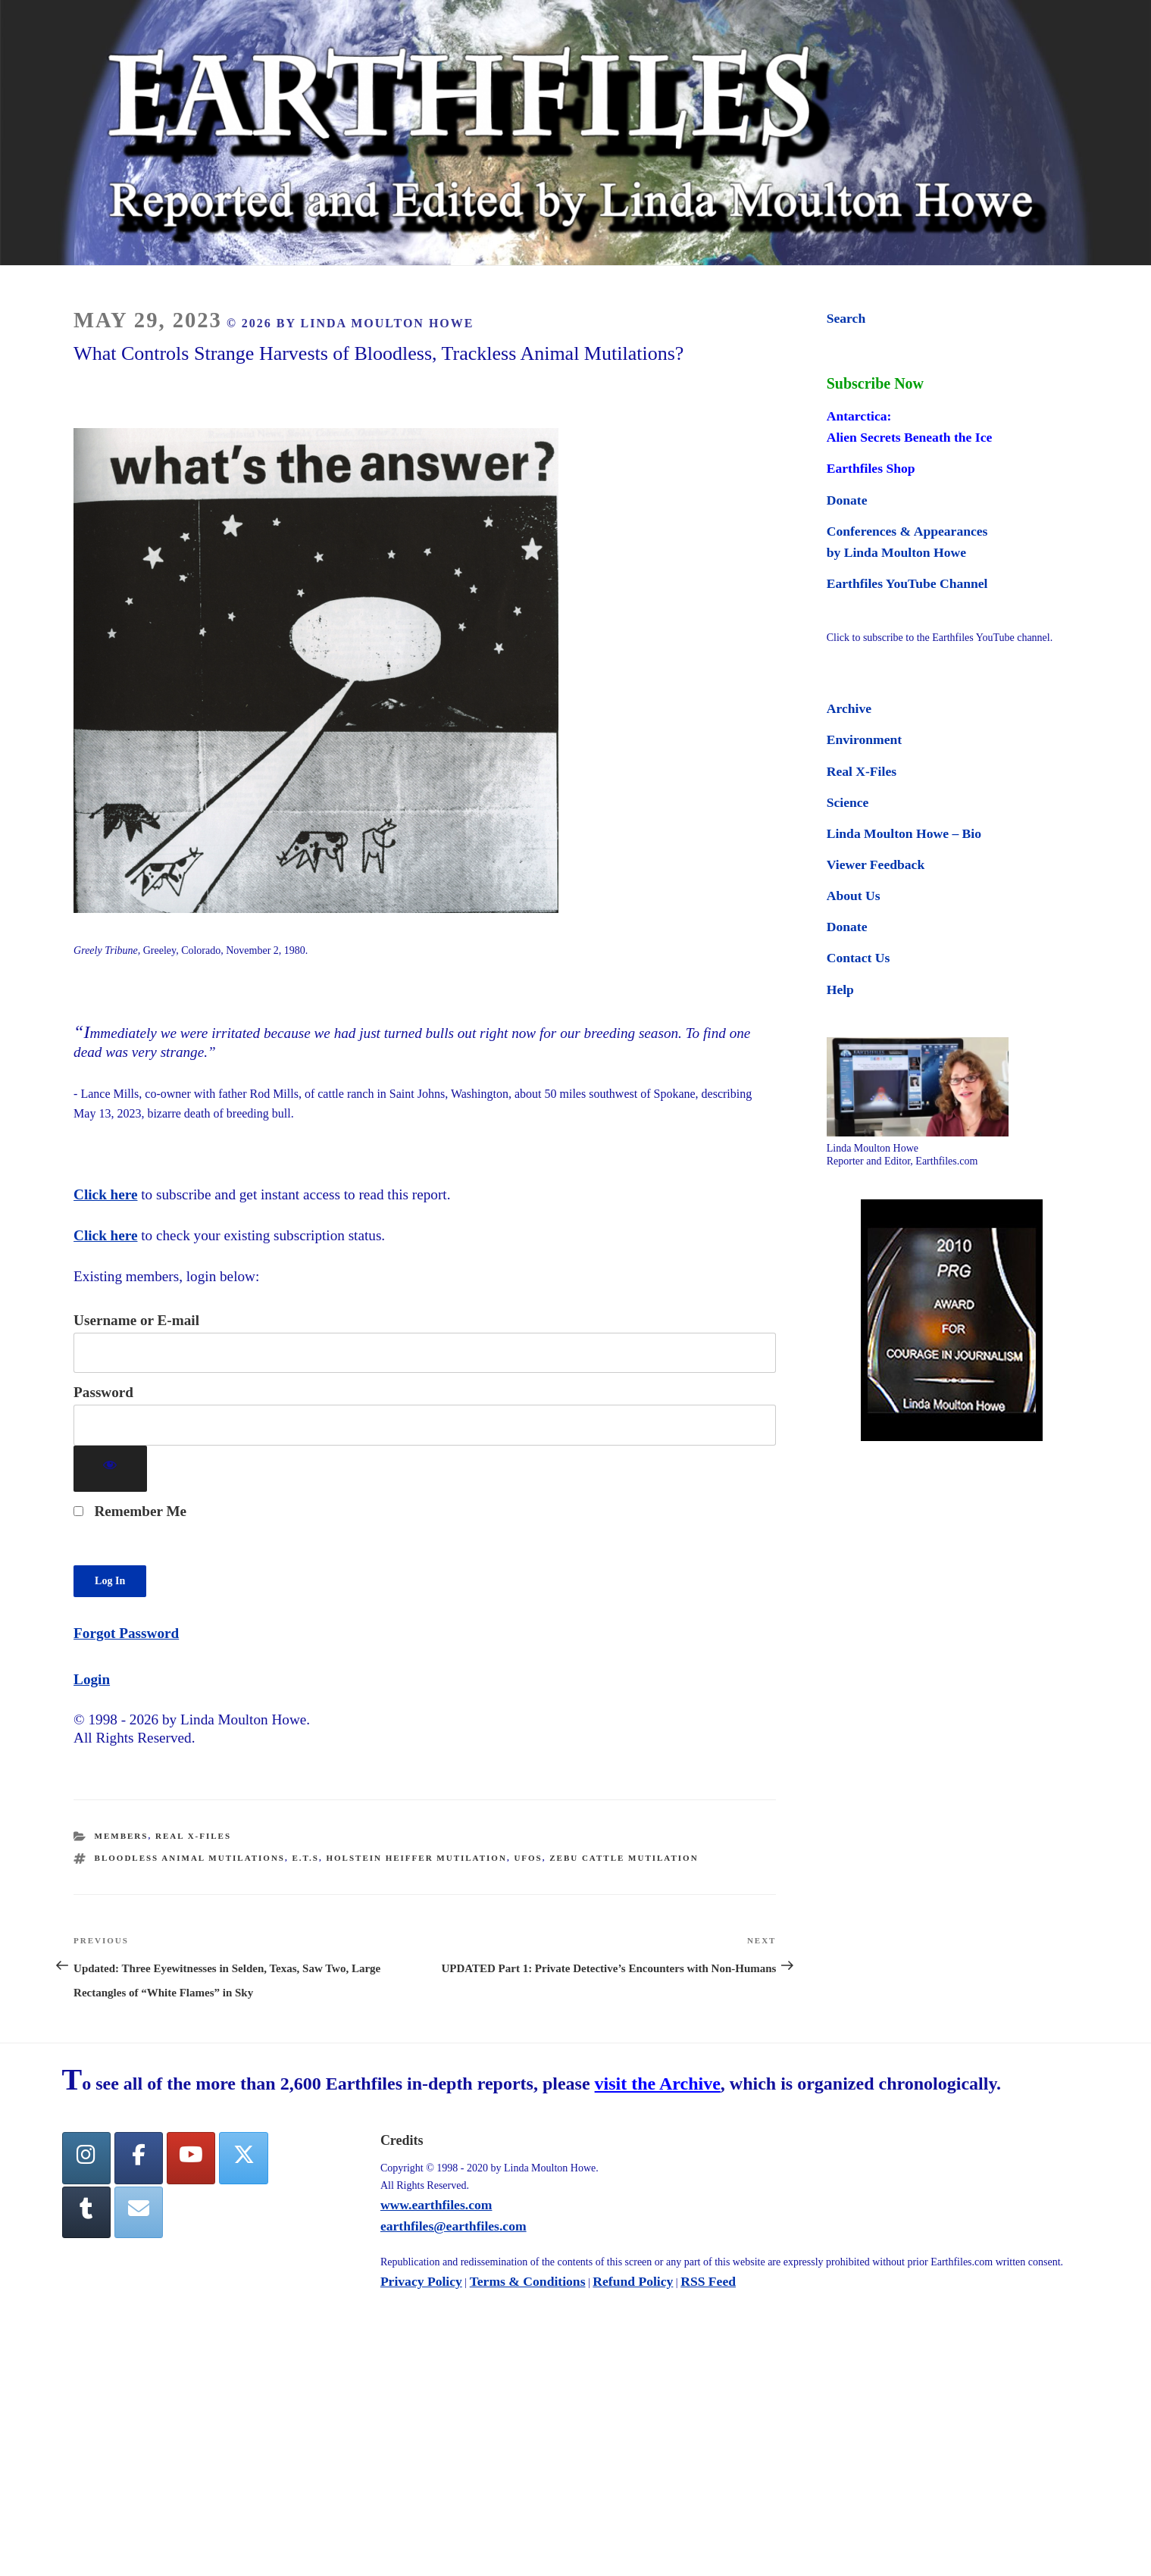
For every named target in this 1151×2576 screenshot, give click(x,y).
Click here (105, 1194)
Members (122, 1835)
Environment (864, 739)
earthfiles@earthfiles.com (453, 2226)
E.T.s (305, 1857)
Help (840, 989)
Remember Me (130, 1511)
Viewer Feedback (875, 864)
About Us (853, 895)
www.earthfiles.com (436, 2204)
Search (846, 318)
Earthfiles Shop (871, 468)
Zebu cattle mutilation (623, 1857)
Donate (847, 500)
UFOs (528, 1857)
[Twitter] (243, 2158)
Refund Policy (633, 2281)
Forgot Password (126, 1633)
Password (103, 1392)
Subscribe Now (875, 383)
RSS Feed (708, 2281)
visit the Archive (658, 2083)
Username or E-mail (136, 1320)
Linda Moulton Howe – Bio (904, 833)
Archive (849, 708)
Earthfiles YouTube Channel (907, 583)
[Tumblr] (86, 2213)
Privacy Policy (421, 2281)
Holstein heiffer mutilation (416, 1857)
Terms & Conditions (528, 2281)
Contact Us (858, 957)
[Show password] (110, 1469)
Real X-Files (193, 1835)
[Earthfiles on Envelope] (138, 2213)
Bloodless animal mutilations (190, 1857)
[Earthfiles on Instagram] (86, 2158)
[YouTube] (191, 2158)
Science (848, 802)
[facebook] (138, 2158)
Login (92, 1679)
